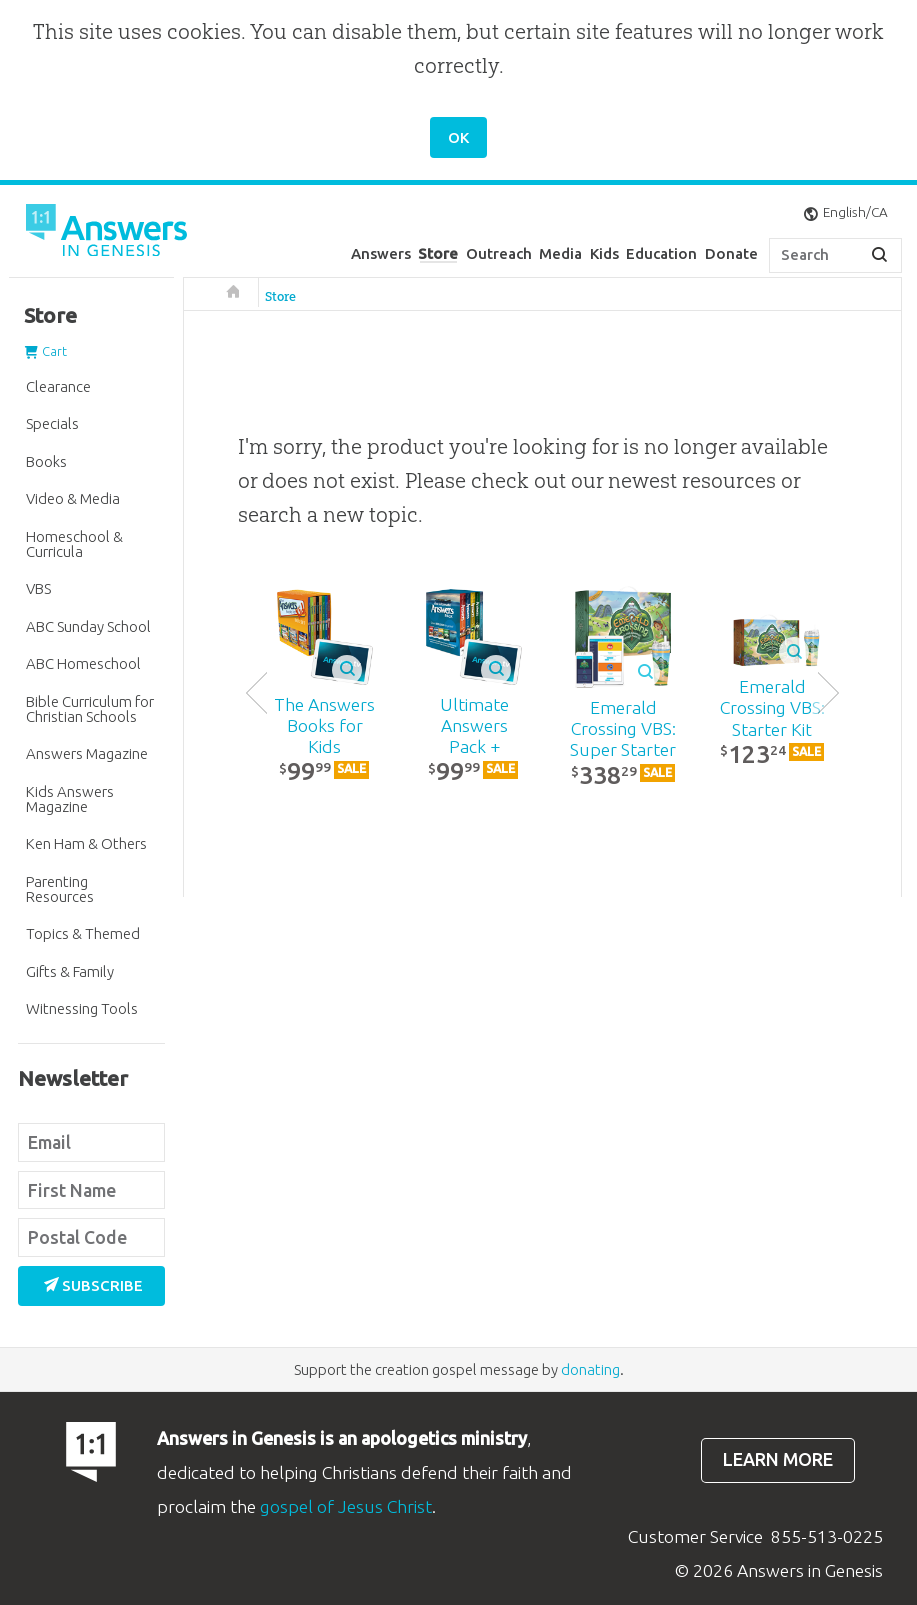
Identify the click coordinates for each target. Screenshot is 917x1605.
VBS (38, 588)
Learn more (778, 1459)
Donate (731, 253)
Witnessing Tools (82, 1008)
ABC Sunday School (88, 626)
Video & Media (73, 498)
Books (46, 461)
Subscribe (94, 1285)
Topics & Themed (83, 933)
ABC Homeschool (83, 663)
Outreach (499, 253)
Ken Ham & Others (86, 843)
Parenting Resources (60, 889)
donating (590, 1369)
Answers (381, 253)
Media (560, 253)
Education (661, 253)
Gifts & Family (70, 971)
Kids (604, 253)
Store (438, 253)
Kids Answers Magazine (70, 799)
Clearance (58, 386)
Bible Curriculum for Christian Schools (90, 709)
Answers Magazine (87, 753)
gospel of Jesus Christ (346, 1506)
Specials (52, 423)
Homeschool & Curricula (74, 544)
